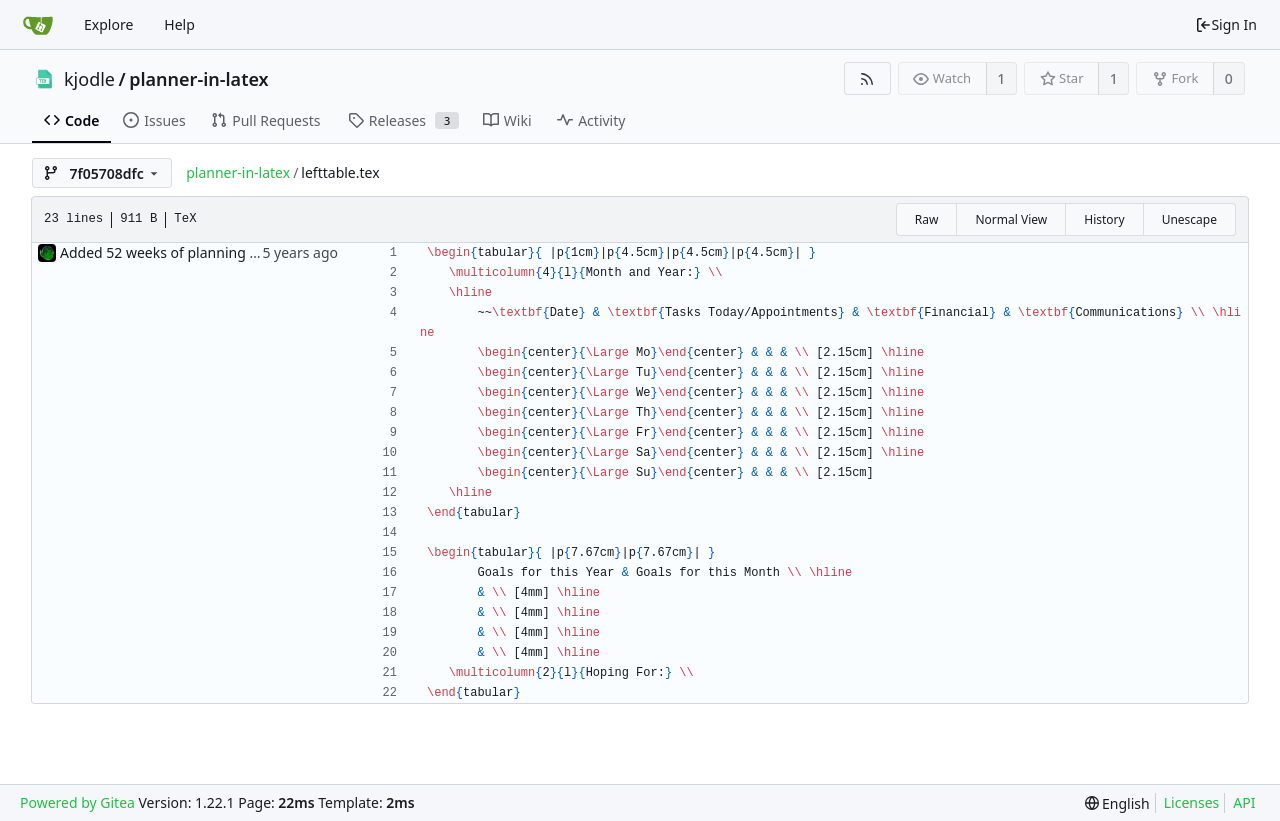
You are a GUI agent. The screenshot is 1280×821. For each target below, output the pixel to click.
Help (179, 24)
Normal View (1011, 219)
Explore (108, 24)
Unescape (1189, 219)
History (1104, 219)
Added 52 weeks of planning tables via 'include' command (249, 252)
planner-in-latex (198, 79)
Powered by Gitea (77, 802)
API (1244, 802)
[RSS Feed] (867, 78)
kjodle (89, 79)
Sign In (1226, 24)
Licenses (1192, 802)
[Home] (38, 25)
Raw (927, 219)
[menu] (1117, 803)
